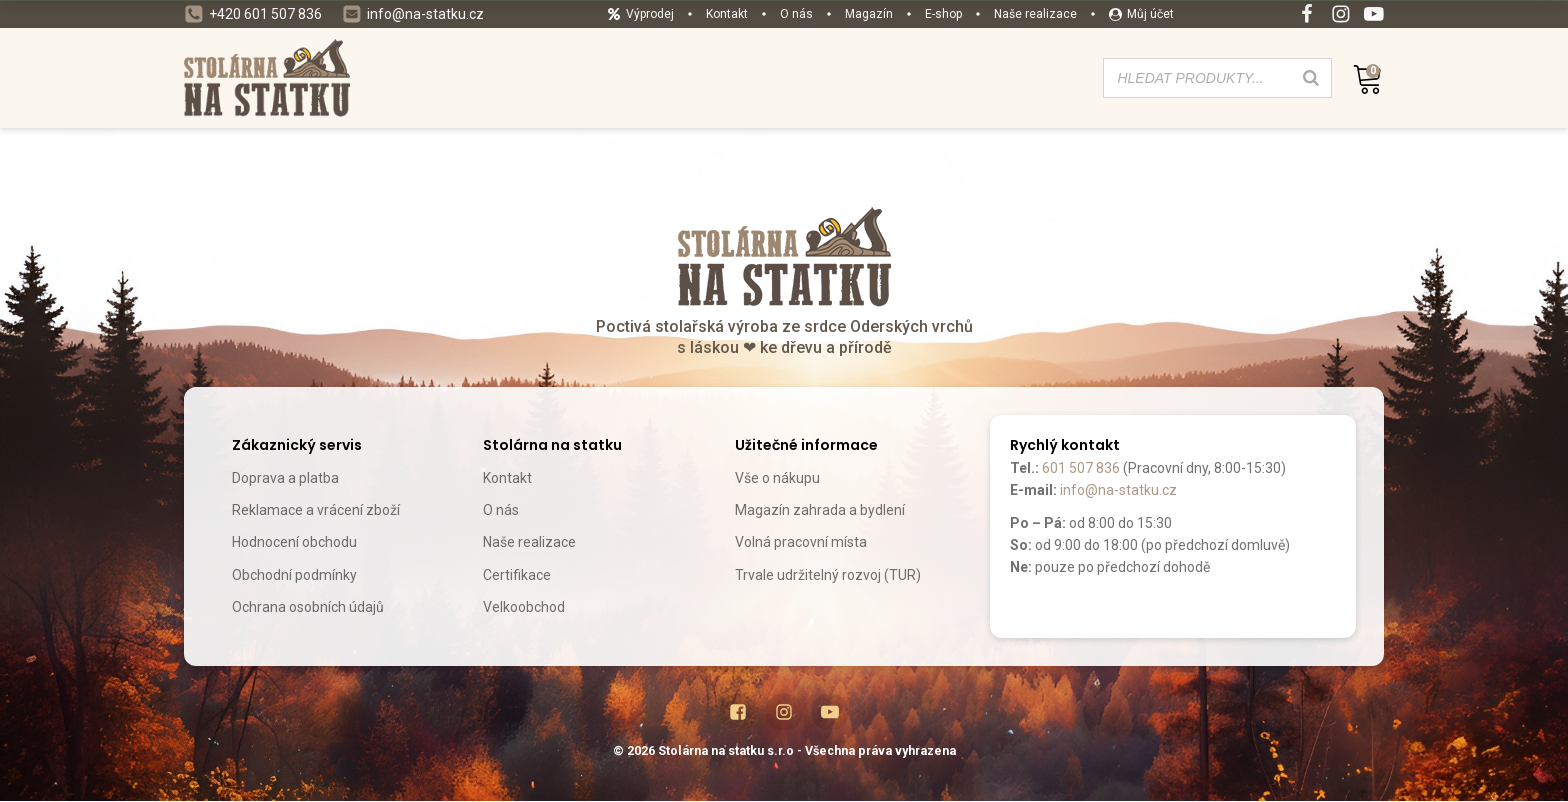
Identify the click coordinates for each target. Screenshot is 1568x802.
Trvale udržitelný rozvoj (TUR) (828, 575)
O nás (501, 510)
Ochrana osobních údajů (308, 607)
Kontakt (507, 478)
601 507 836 (1081, 468)
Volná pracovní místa (801, 542)
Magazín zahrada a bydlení (820, 510)
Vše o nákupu (777, 478)
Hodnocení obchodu (294, 542)
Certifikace (517, 575)
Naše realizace (529, 542)
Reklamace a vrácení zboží (316, 510)
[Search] (1311, 78)
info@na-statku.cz (1118, 490)
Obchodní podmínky (294, 575)
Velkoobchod (524, 607)
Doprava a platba (285, 478)
